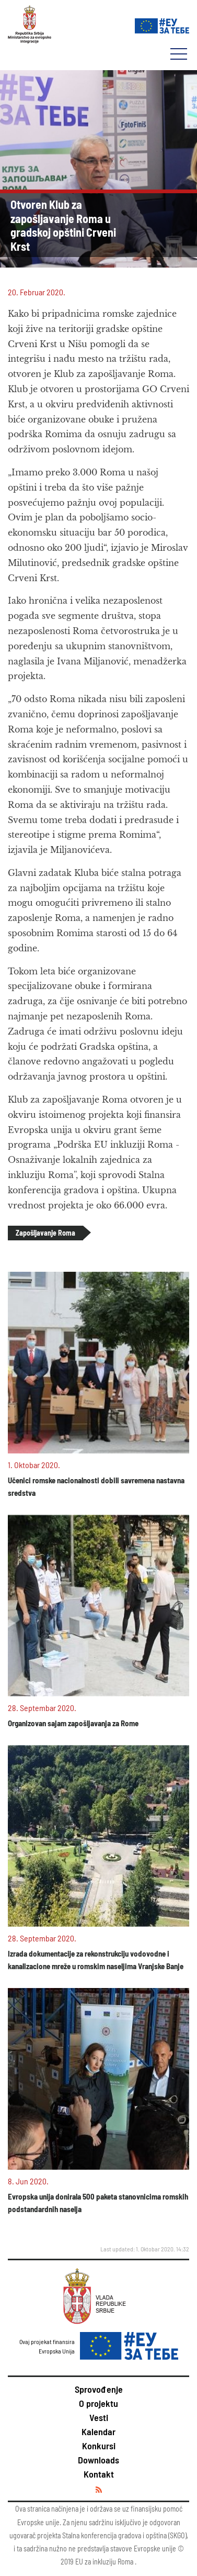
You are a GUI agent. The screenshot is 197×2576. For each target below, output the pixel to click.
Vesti (98, 2417)
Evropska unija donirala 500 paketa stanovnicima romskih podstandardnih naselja (98, 2203)
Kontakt (99, 2474)
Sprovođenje (99, 2389)
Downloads (98, 2460)
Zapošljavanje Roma (45, 1232)
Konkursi (98, 2445)
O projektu (98, 2403)
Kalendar (98, 2431)
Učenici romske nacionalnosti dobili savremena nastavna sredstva (96, 1486)
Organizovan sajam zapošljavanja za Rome (73, 1723)
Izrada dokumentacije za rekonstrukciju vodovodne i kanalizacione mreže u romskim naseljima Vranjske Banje (95, 1960)
